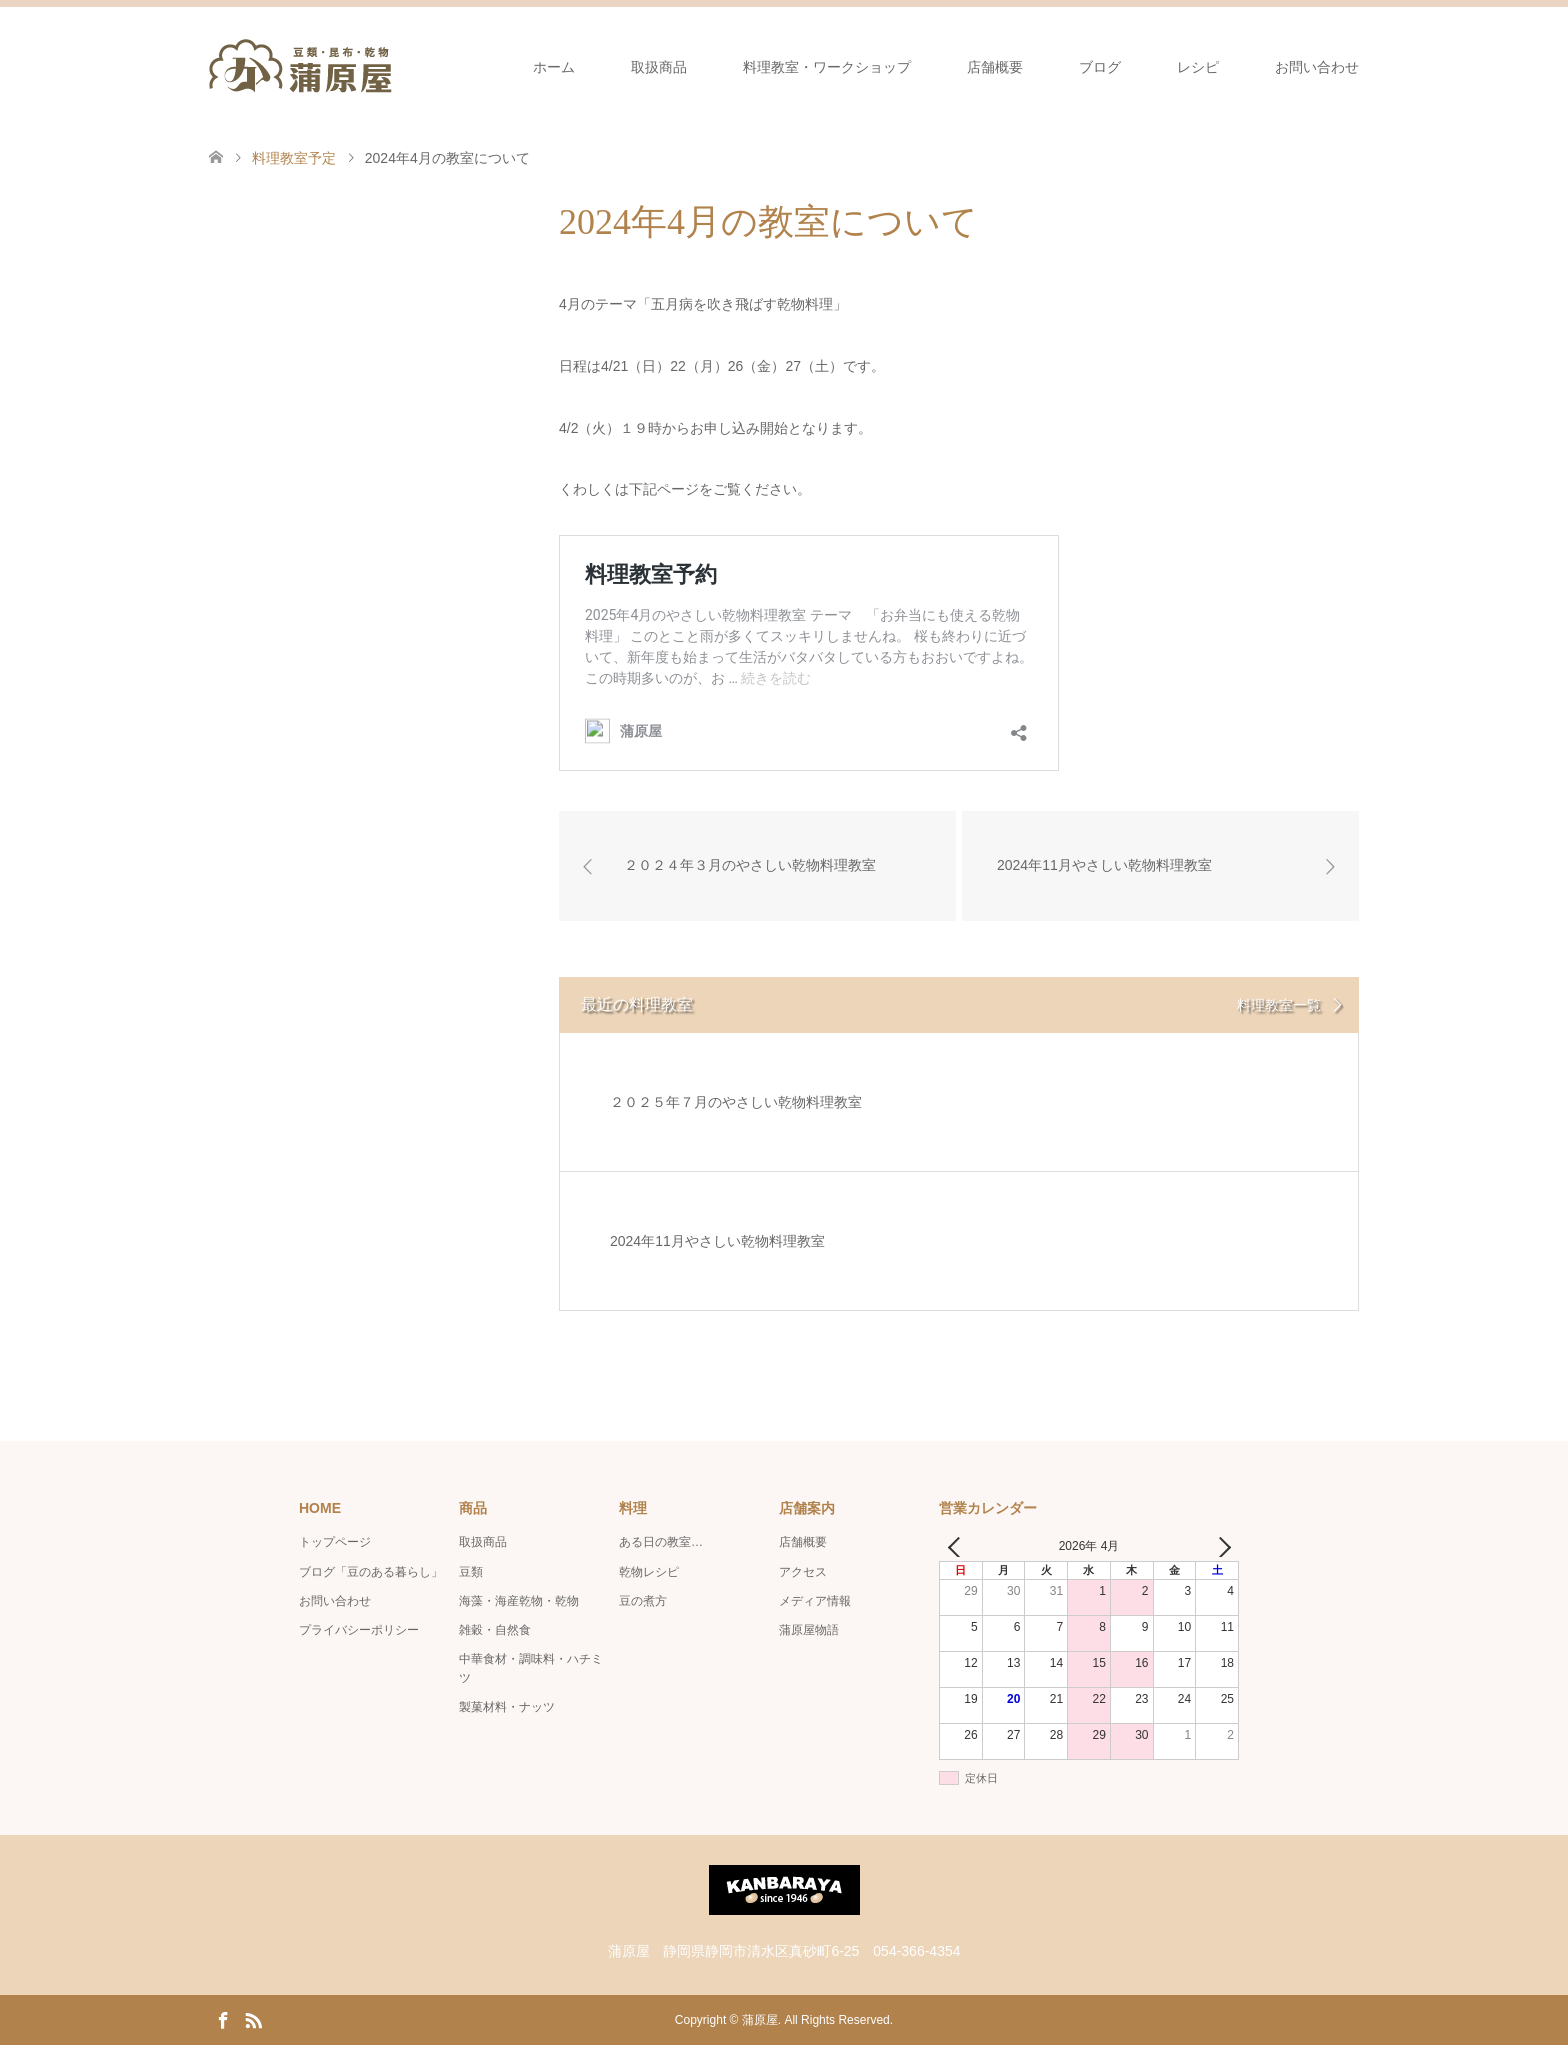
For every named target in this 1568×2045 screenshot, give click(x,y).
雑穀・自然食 (495, 1630)
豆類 (471, 1572)
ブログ (1100, 67)
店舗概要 (995, 67)
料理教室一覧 (1279, 1005)
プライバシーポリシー (359, 1630)
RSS (253, 2019)
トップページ (335, 1542)
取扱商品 (659, 67)
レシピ (1198, 67)
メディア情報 (815, 1601)
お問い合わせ (1317, 67)
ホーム (554, 67)
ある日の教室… (661, 1542)
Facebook (223, 2019)
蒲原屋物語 (809, 1630)
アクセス (803, 1572)
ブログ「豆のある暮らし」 (371, 1572)
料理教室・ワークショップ (827, 67)
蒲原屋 (760, 2020)
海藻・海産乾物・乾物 (519, 1601)
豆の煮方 (643, 1601)
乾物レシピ (649, 1572)
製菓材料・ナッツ (507, 1707)
